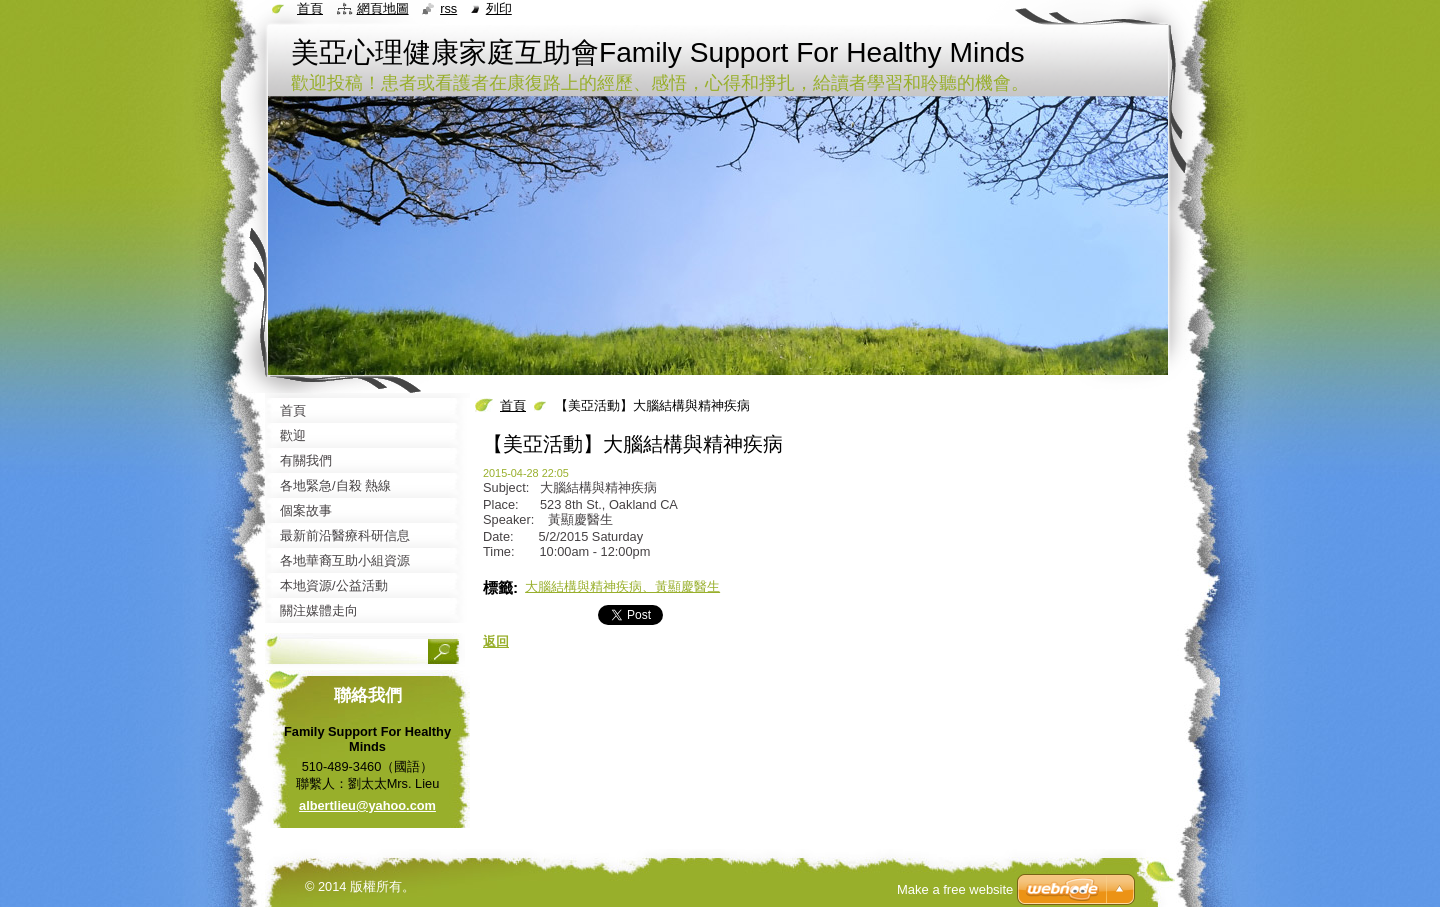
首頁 (513, 405)
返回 (496, 641)
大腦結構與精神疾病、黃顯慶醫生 (622, 586)
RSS (448, 8)
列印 (499, 8)
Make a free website (955, 889)
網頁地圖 (383, 8)
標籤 (498, 587)
